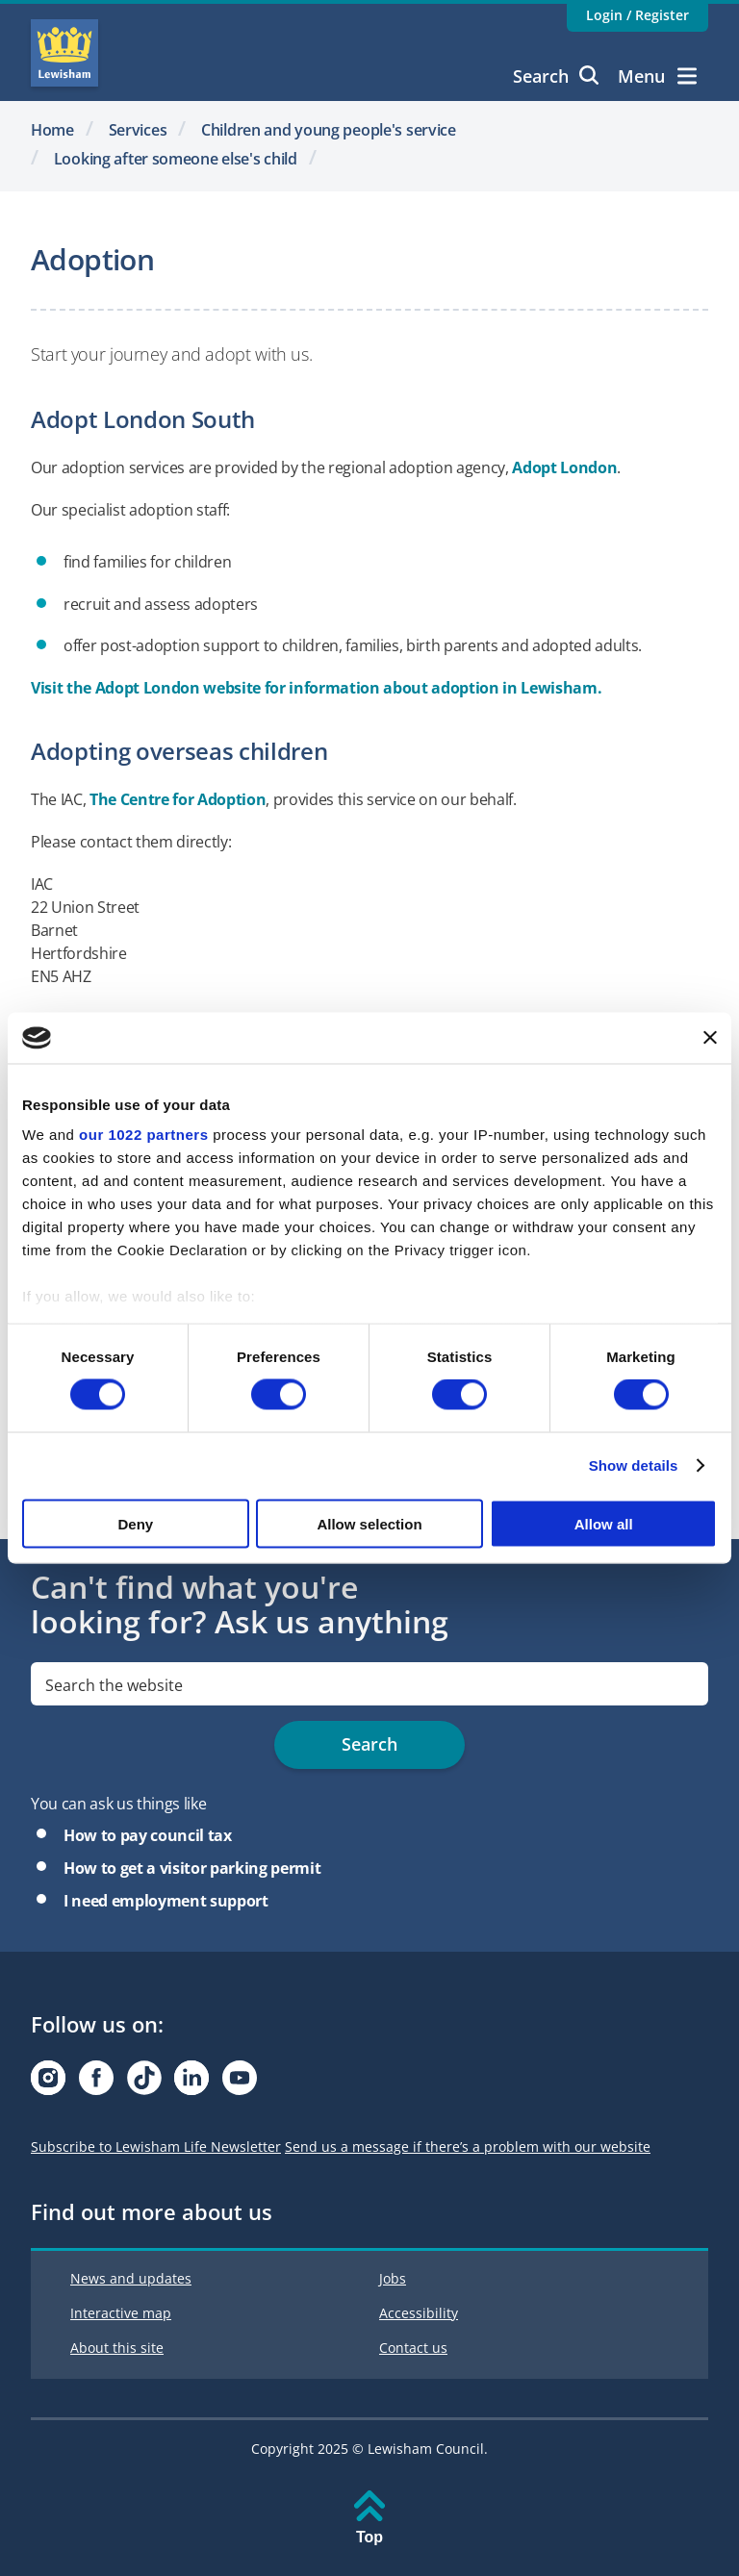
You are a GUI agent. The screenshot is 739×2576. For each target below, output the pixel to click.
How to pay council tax (148, 1835)
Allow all (603, 1523)
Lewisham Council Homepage (64, 53)
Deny (135, 1523)
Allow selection (369, 1523)
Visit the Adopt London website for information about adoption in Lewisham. (316, 687)
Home (52, 129)
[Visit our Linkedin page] (191, 2083)
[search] (369, 1683)
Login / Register (637, 15)
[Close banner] (710, 1038)
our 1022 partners (143, 1134)
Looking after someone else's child (175, 158)
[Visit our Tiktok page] (144, 2083)
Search (556, 76)
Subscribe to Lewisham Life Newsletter (156, 2146)
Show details (633, 1465)
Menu (657, 76)
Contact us (413, 2347)
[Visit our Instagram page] (48, 2083)
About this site (117, 2347)
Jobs (392, 2278)
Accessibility (418, 2313)
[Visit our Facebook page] (96, 2083)
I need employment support (166, 1900)
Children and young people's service (328, 129)
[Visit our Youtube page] (239, 2083)
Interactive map (120, 2313)
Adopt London (564, 467)
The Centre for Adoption (177, 799)
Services (138, 129)
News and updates (130, 2278)
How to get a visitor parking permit (192, 1868)
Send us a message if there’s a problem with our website (467, 2146)
